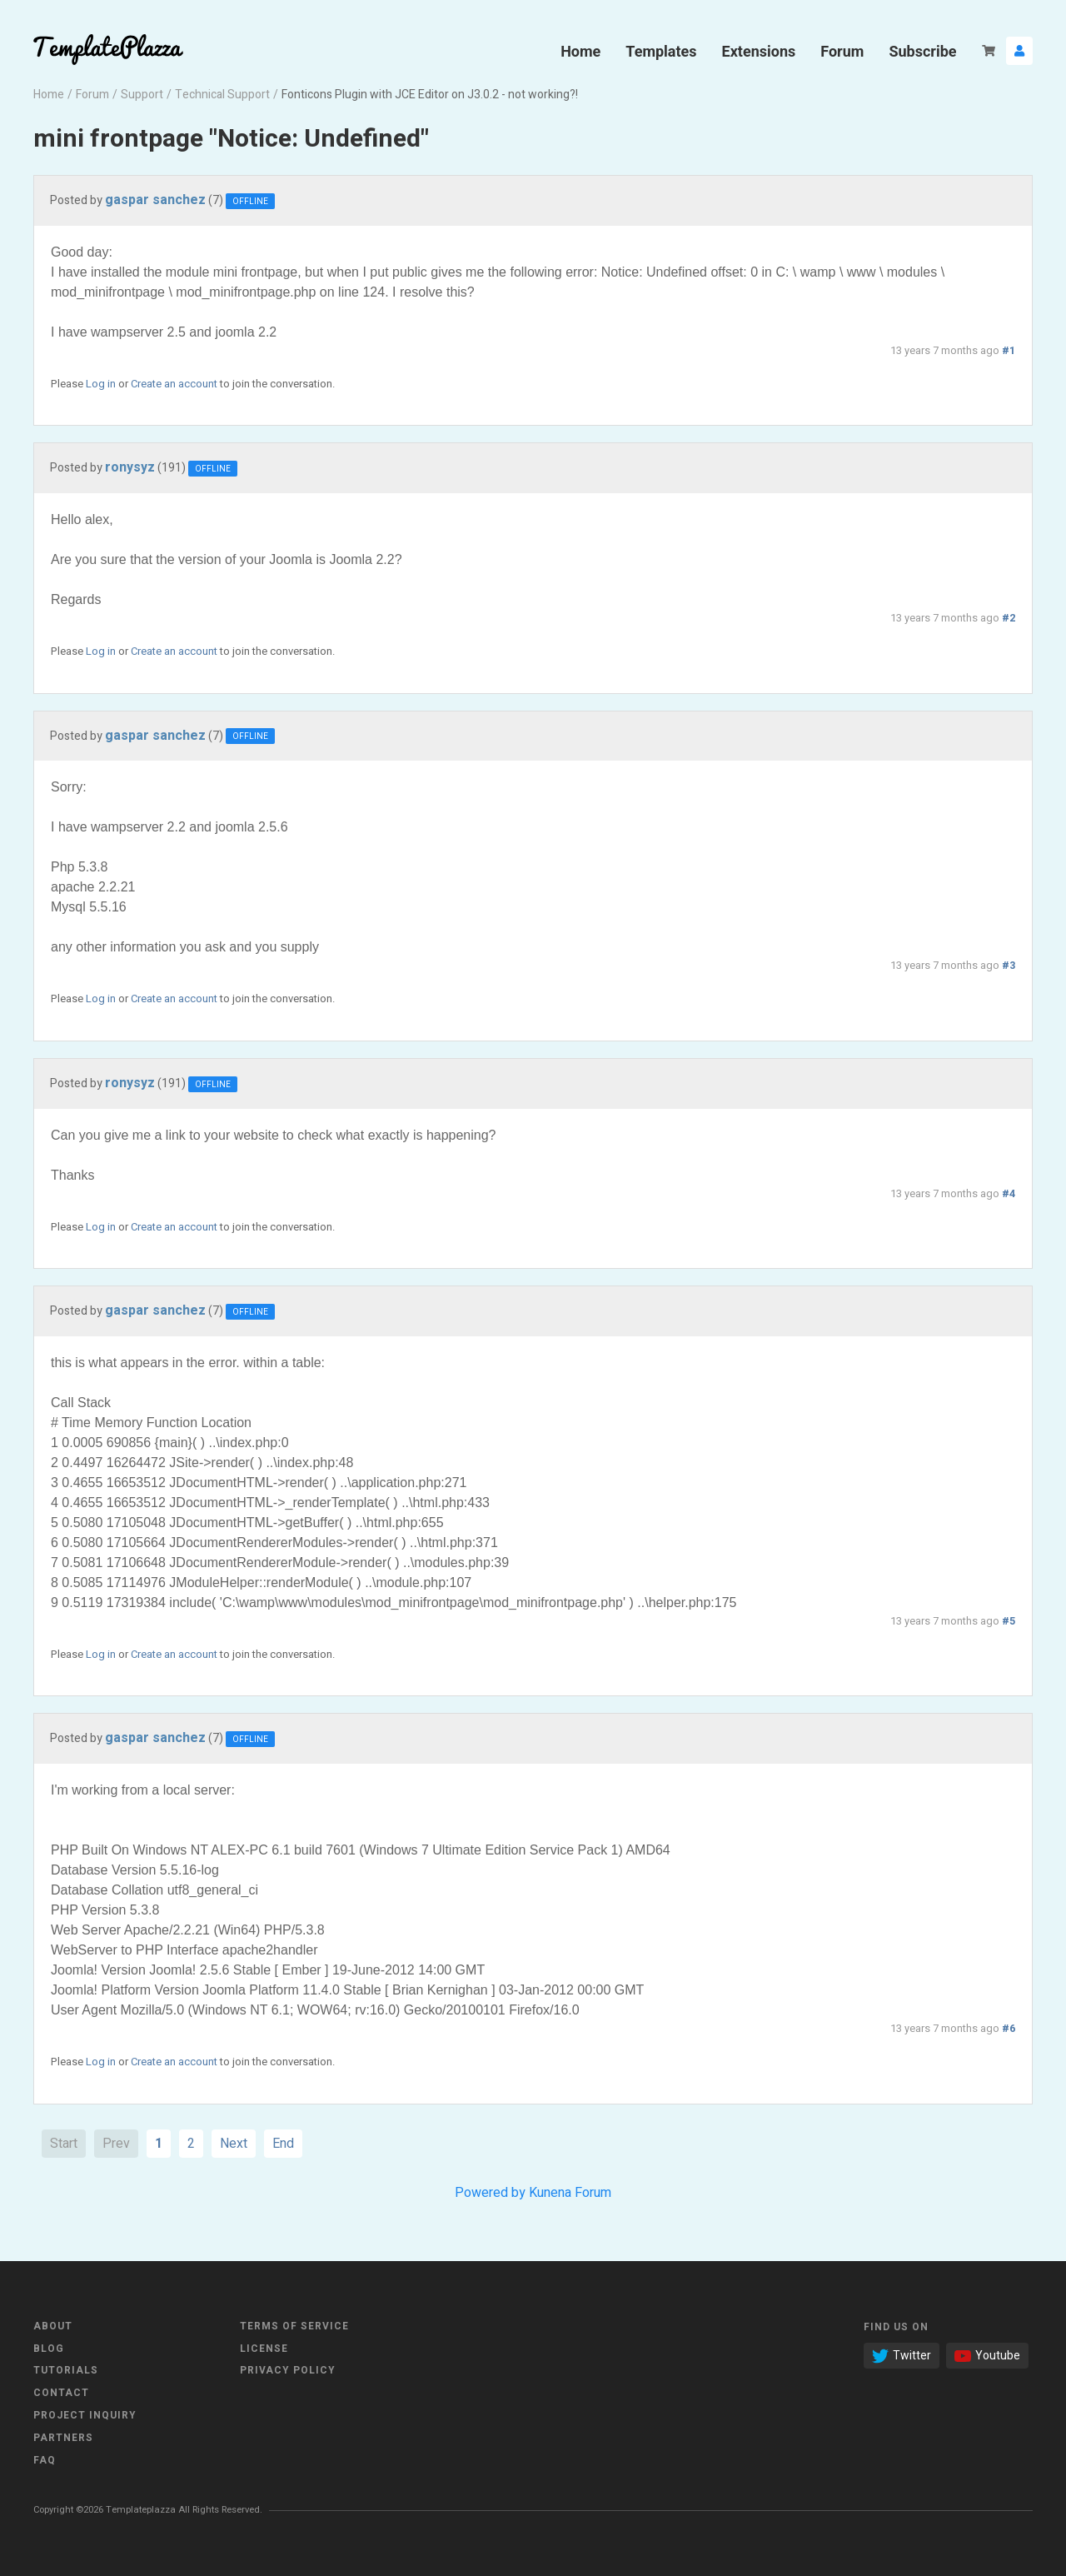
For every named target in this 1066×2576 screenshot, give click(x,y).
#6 (1008, 2028)
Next (233, 2144)
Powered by (490, 2193)
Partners (63, 2437)
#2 (1008, 618)
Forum (842, 51)
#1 (1008, 350)
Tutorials (65, 2370)
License (264, 2348)
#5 (1008, 1621)
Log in (101, 384)
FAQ (44, 2460)
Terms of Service (294, 2326)
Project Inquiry (85, 2415)
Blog (48, 2348)
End (283, 2144)
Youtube (987, 2355)
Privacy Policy (288, 2370)
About (52, 2326)
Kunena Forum (570, 2193)
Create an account (174, 384)
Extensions (759, 51)
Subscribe (922, 51)
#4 (1008, 1193)
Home (580, 51)
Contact (61, 2392)
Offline (250, 201)
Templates (660, 51)
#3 (1008, 965)
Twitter (901, 2355)
